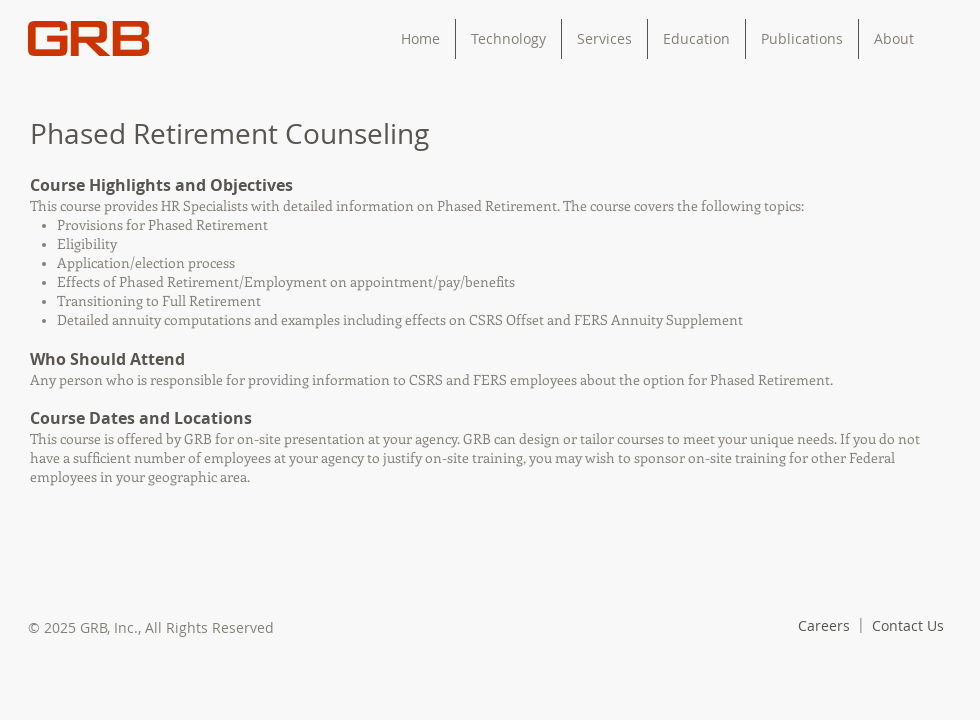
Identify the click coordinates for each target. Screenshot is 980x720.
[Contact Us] (908, 625)
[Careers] (823, 625)
